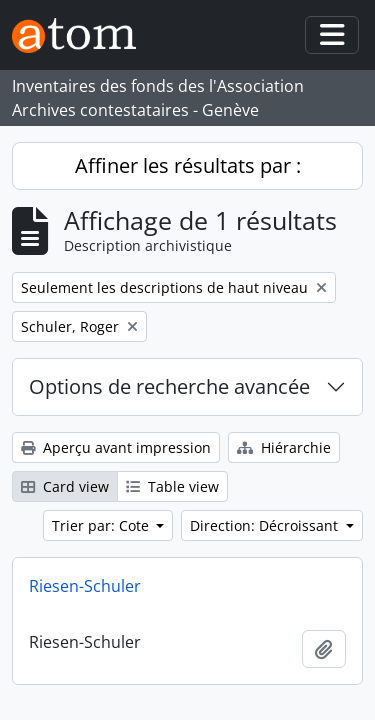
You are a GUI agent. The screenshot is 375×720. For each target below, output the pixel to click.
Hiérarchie (284, 447)
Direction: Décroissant (266, 525)
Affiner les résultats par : (188, 165)
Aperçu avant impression (116, 447)
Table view (172, 486)
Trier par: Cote (102, 525)
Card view (65, 486)
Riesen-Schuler (85, 586)
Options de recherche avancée (169, 386)
